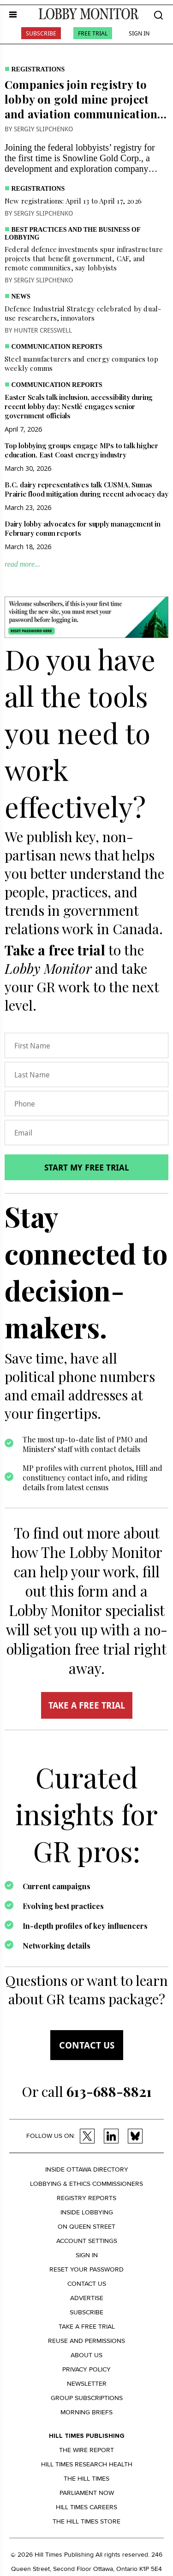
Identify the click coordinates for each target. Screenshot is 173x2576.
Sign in (87, 2255)
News (21, 296)
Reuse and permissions (86, 2341)
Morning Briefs (86, 2412)
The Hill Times (86, 2478)
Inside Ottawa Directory (86, 2169)
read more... (22, 564)
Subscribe (41, 33)
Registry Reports (86, 2198)
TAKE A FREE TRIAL (86, 1705)
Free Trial (92, 33)
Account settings (86, 2241)
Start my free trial (86, 1167)
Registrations (38, 69)
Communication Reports (57, 346)
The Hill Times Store (86, 2521)
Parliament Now (87, 2493)
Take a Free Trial (87, 2326)
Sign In (139, 33)
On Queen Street (86, 2227)
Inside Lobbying (86, 2212)
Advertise (86, 2298)
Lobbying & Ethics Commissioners (86, 2184)
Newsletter (87, 2384)
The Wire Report (86, 2450)
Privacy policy (86, 2369)
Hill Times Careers (86, 2507)
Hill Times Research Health (86, 2464)
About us (86, 2355)
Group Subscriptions (87, 2398)
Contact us (86, 2045)
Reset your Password (86, 2269)
